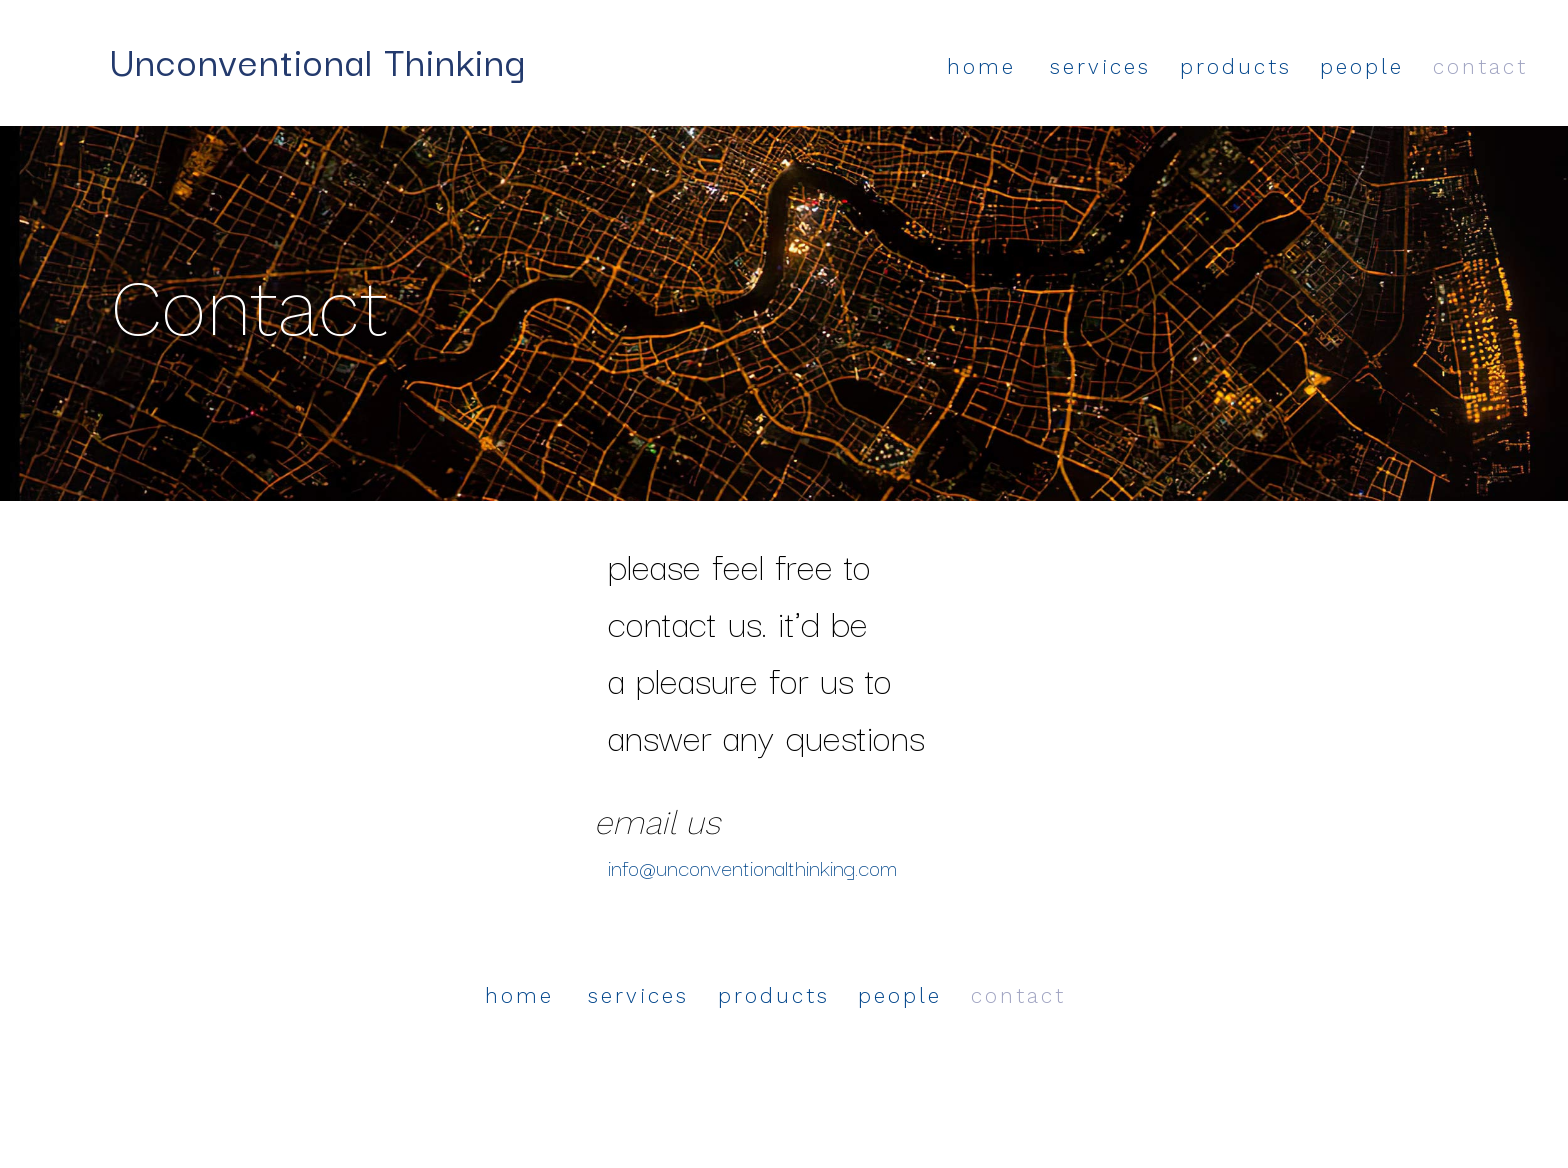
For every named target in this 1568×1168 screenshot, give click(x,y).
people (1362, 66)
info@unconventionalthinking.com (752, 866)
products (1236, 66)
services (1100, 66)
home (981, 66)
